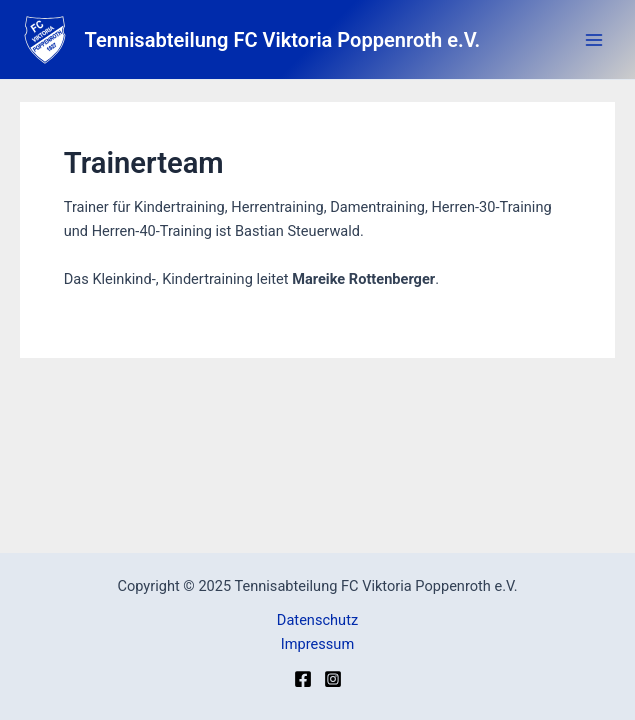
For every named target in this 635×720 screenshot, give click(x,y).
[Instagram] (333, 679)
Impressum (317, 644)
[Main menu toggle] (594, 40)
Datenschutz (317, 620)
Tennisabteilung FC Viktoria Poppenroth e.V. (283, 40)
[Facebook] (303, 679)
